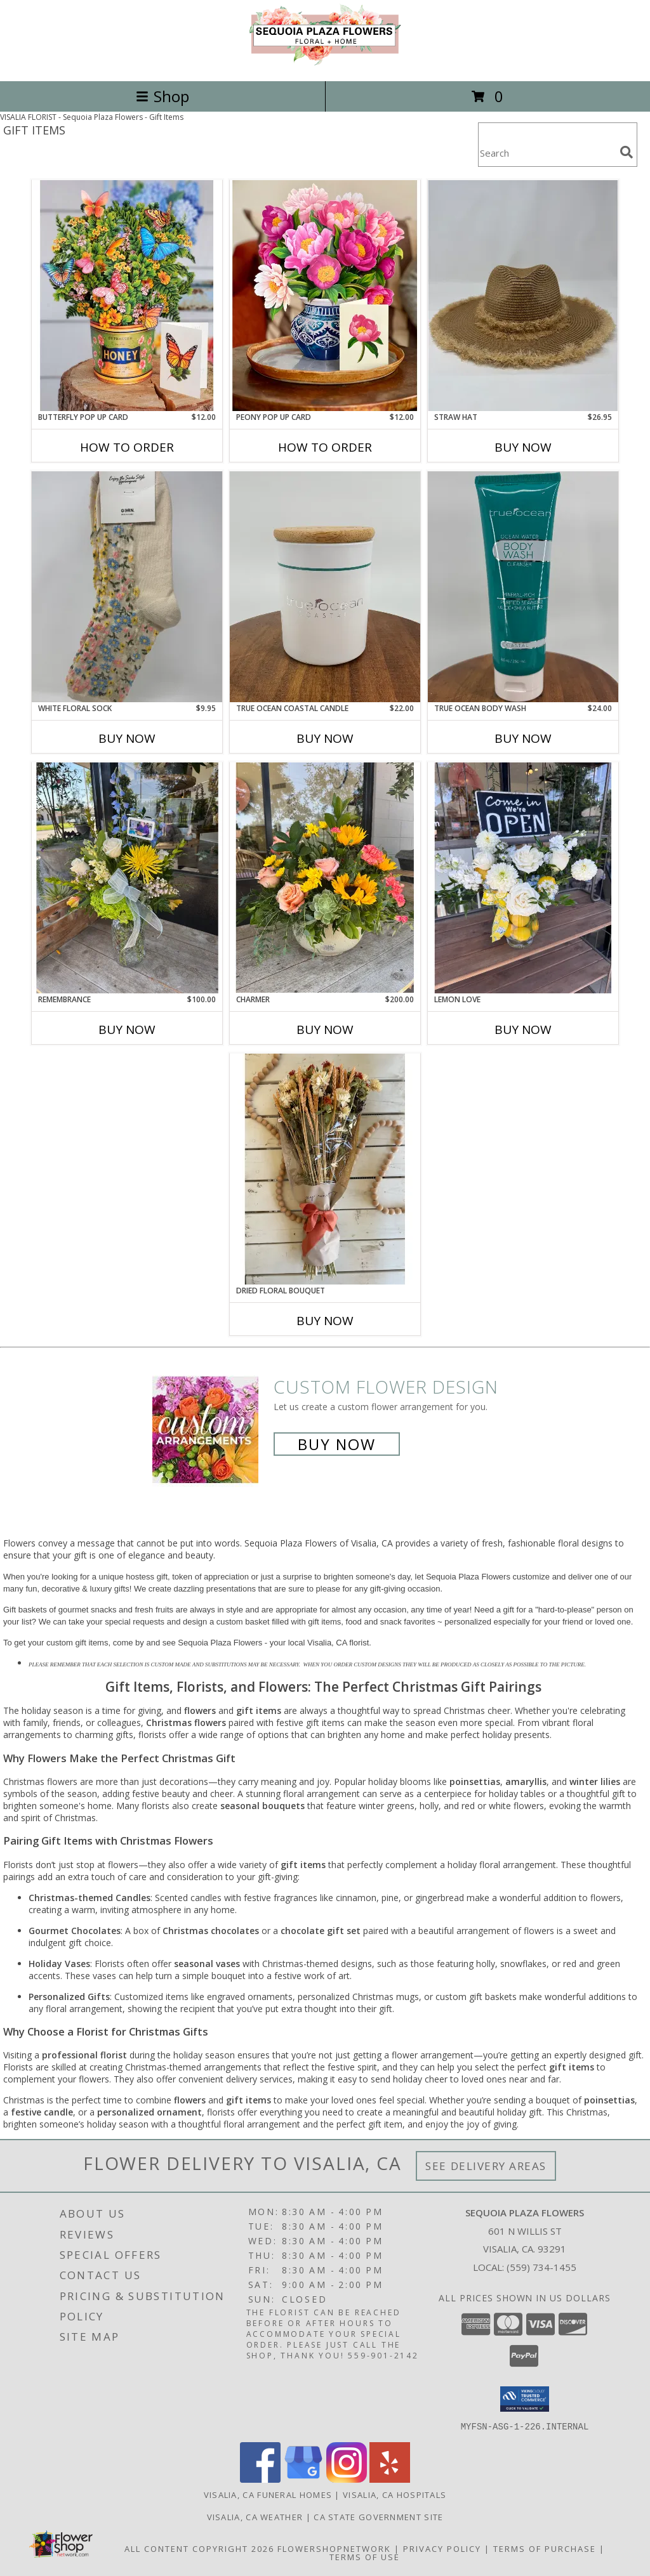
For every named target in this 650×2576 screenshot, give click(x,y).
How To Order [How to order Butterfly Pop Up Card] (127, 447)
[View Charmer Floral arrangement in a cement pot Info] (325, 877)
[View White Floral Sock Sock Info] (127, 586)
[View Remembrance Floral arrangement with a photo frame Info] (127, 877)
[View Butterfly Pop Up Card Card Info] (127, 295)
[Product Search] (546, 152)
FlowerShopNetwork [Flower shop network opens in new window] (334, 2548)
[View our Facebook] (260, 2479)
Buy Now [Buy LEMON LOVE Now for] (523, 1029)
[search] (626, 152)
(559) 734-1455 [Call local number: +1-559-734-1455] (541, 2267)
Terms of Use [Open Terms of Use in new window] (364, 2556)
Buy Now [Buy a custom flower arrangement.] (337, 1444)
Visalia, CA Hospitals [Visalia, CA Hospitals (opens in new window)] (394, 2494)
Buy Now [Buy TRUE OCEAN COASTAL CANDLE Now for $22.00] (325, 738)
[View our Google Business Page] (303, 2479)
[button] (524, 2399)
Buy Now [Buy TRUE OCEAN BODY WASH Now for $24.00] (523, 738)
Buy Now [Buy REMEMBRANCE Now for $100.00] (127, 1029)
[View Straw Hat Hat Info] (523, 295)
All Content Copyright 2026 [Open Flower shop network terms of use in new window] (199, 2548)
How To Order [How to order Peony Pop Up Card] (325, 447)
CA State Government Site (378, 2516)
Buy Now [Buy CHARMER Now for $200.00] (325, 1029)
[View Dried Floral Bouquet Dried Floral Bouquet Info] (325, 1169)
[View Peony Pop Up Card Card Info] (325, 295)
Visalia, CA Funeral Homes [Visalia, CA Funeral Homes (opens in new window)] (268, 2494)
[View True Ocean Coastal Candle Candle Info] (325, 586)
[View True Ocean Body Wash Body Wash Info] (523, 586)
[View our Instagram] (346, 2479)
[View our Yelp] (389, 2479)
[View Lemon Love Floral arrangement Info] (523, 877)
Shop (162, 96)
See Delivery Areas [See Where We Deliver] (486, 2166)
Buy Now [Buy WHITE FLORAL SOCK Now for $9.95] (127, 738)
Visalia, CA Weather (255, 2516)
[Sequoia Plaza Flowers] (325, 62)
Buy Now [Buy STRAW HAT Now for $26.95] (523, 447)
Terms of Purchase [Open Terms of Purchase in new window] (544, 2548)
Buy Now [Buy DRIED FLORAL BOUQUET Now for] (325, 1320)
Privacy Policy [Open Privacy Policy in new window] (442, 2548)
